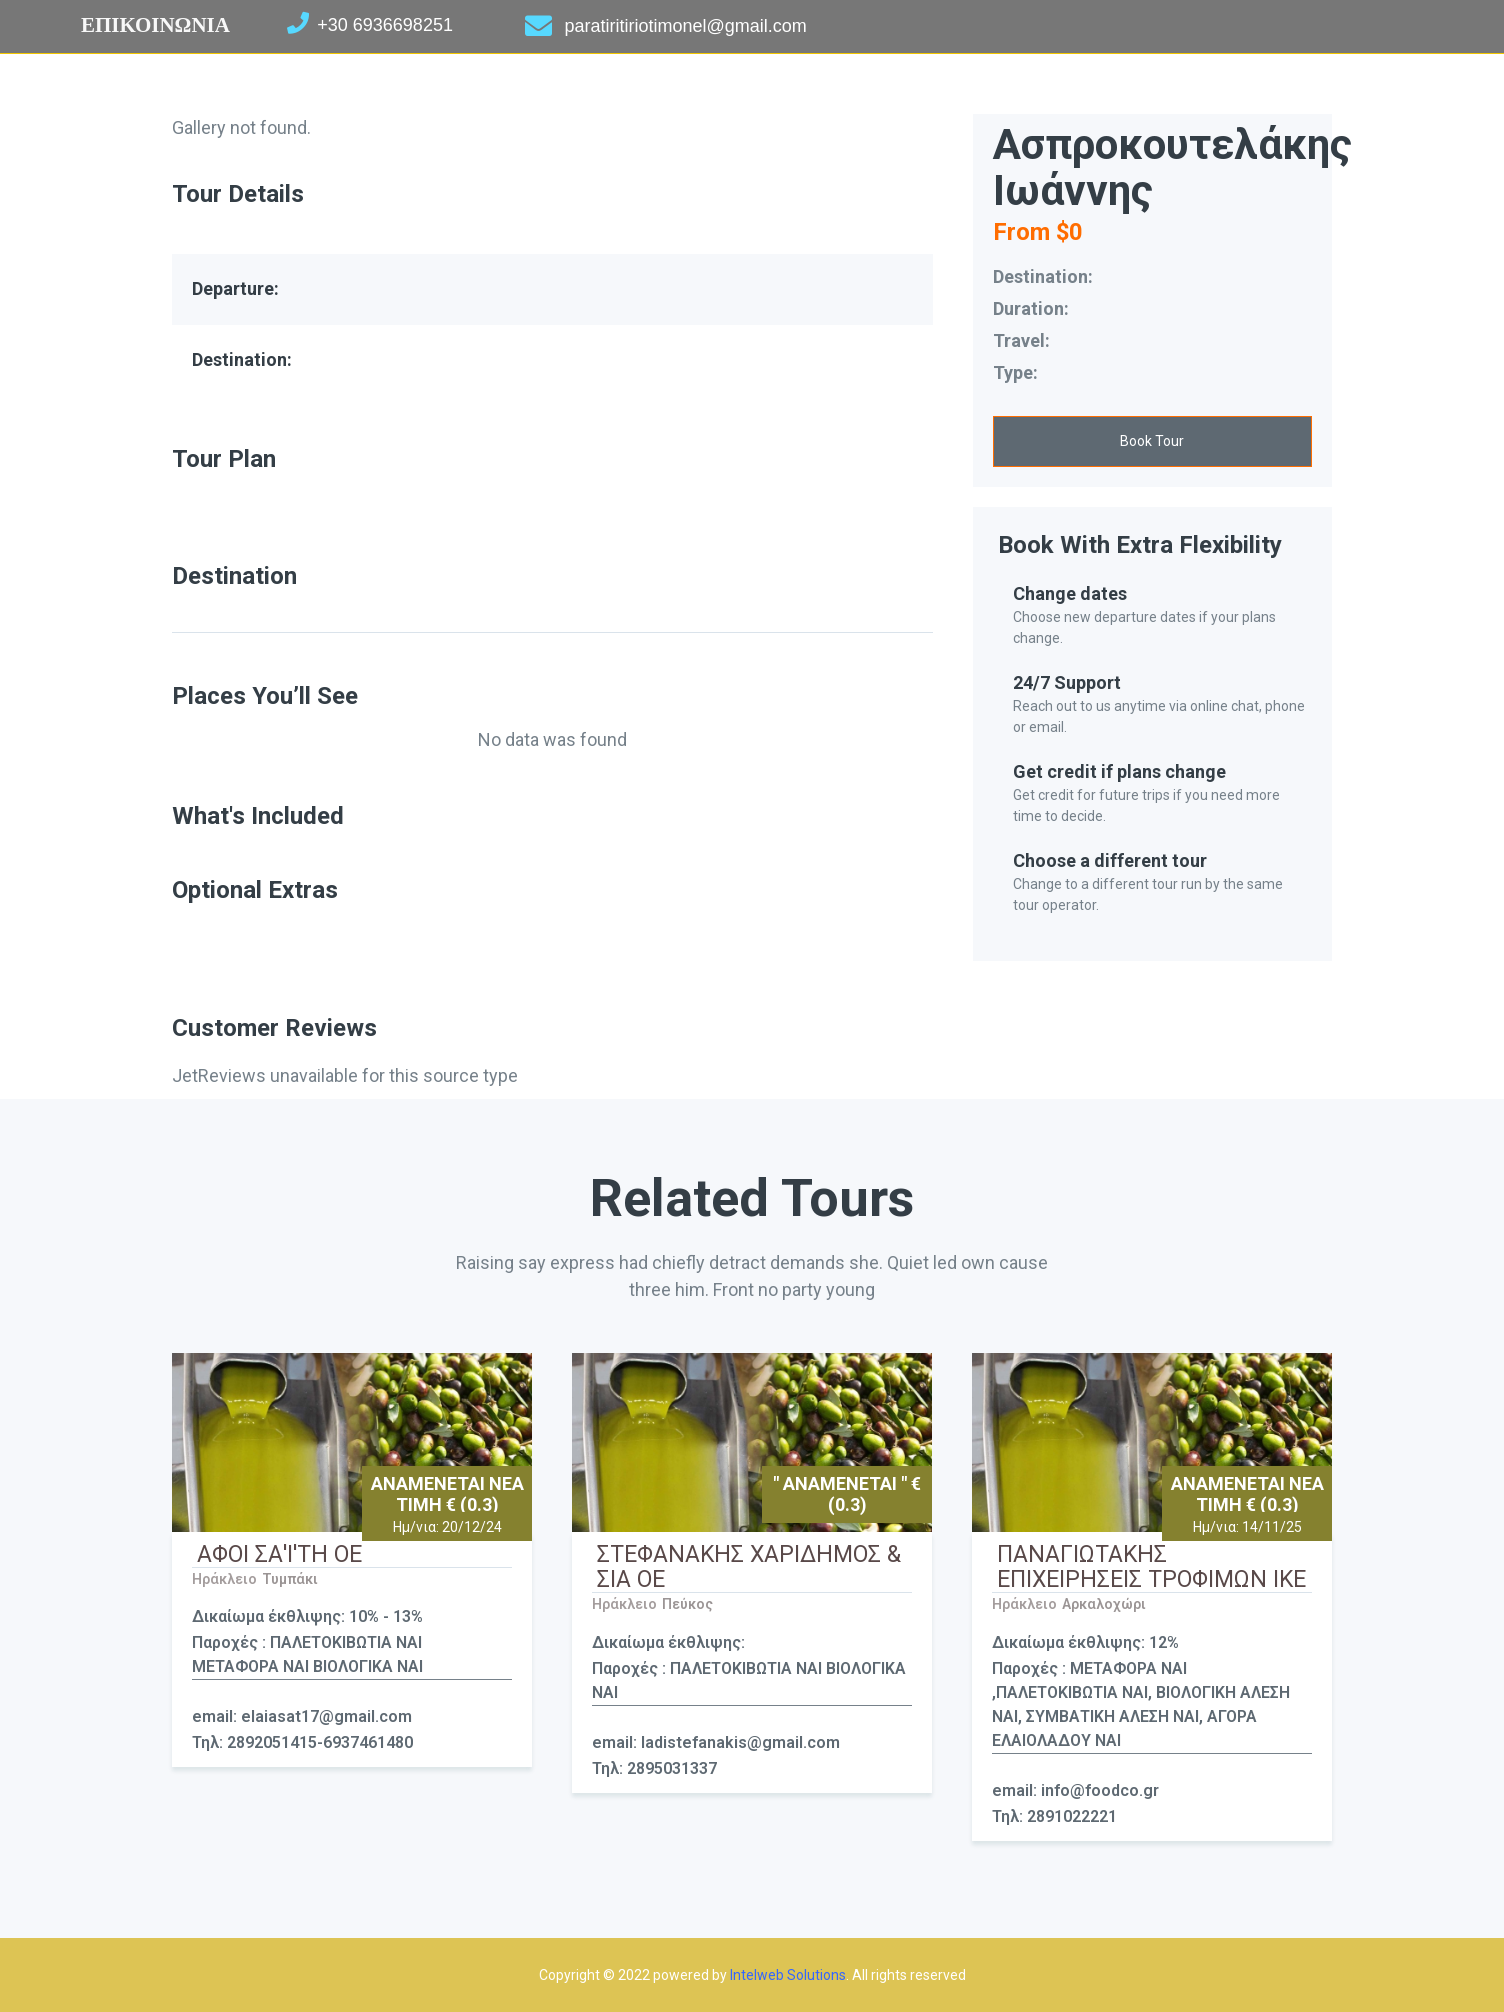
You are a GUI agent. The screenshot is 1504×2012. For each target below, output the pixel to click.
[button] (1152, 441)
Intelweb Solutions (788, 1975)
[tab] (552, 619)
